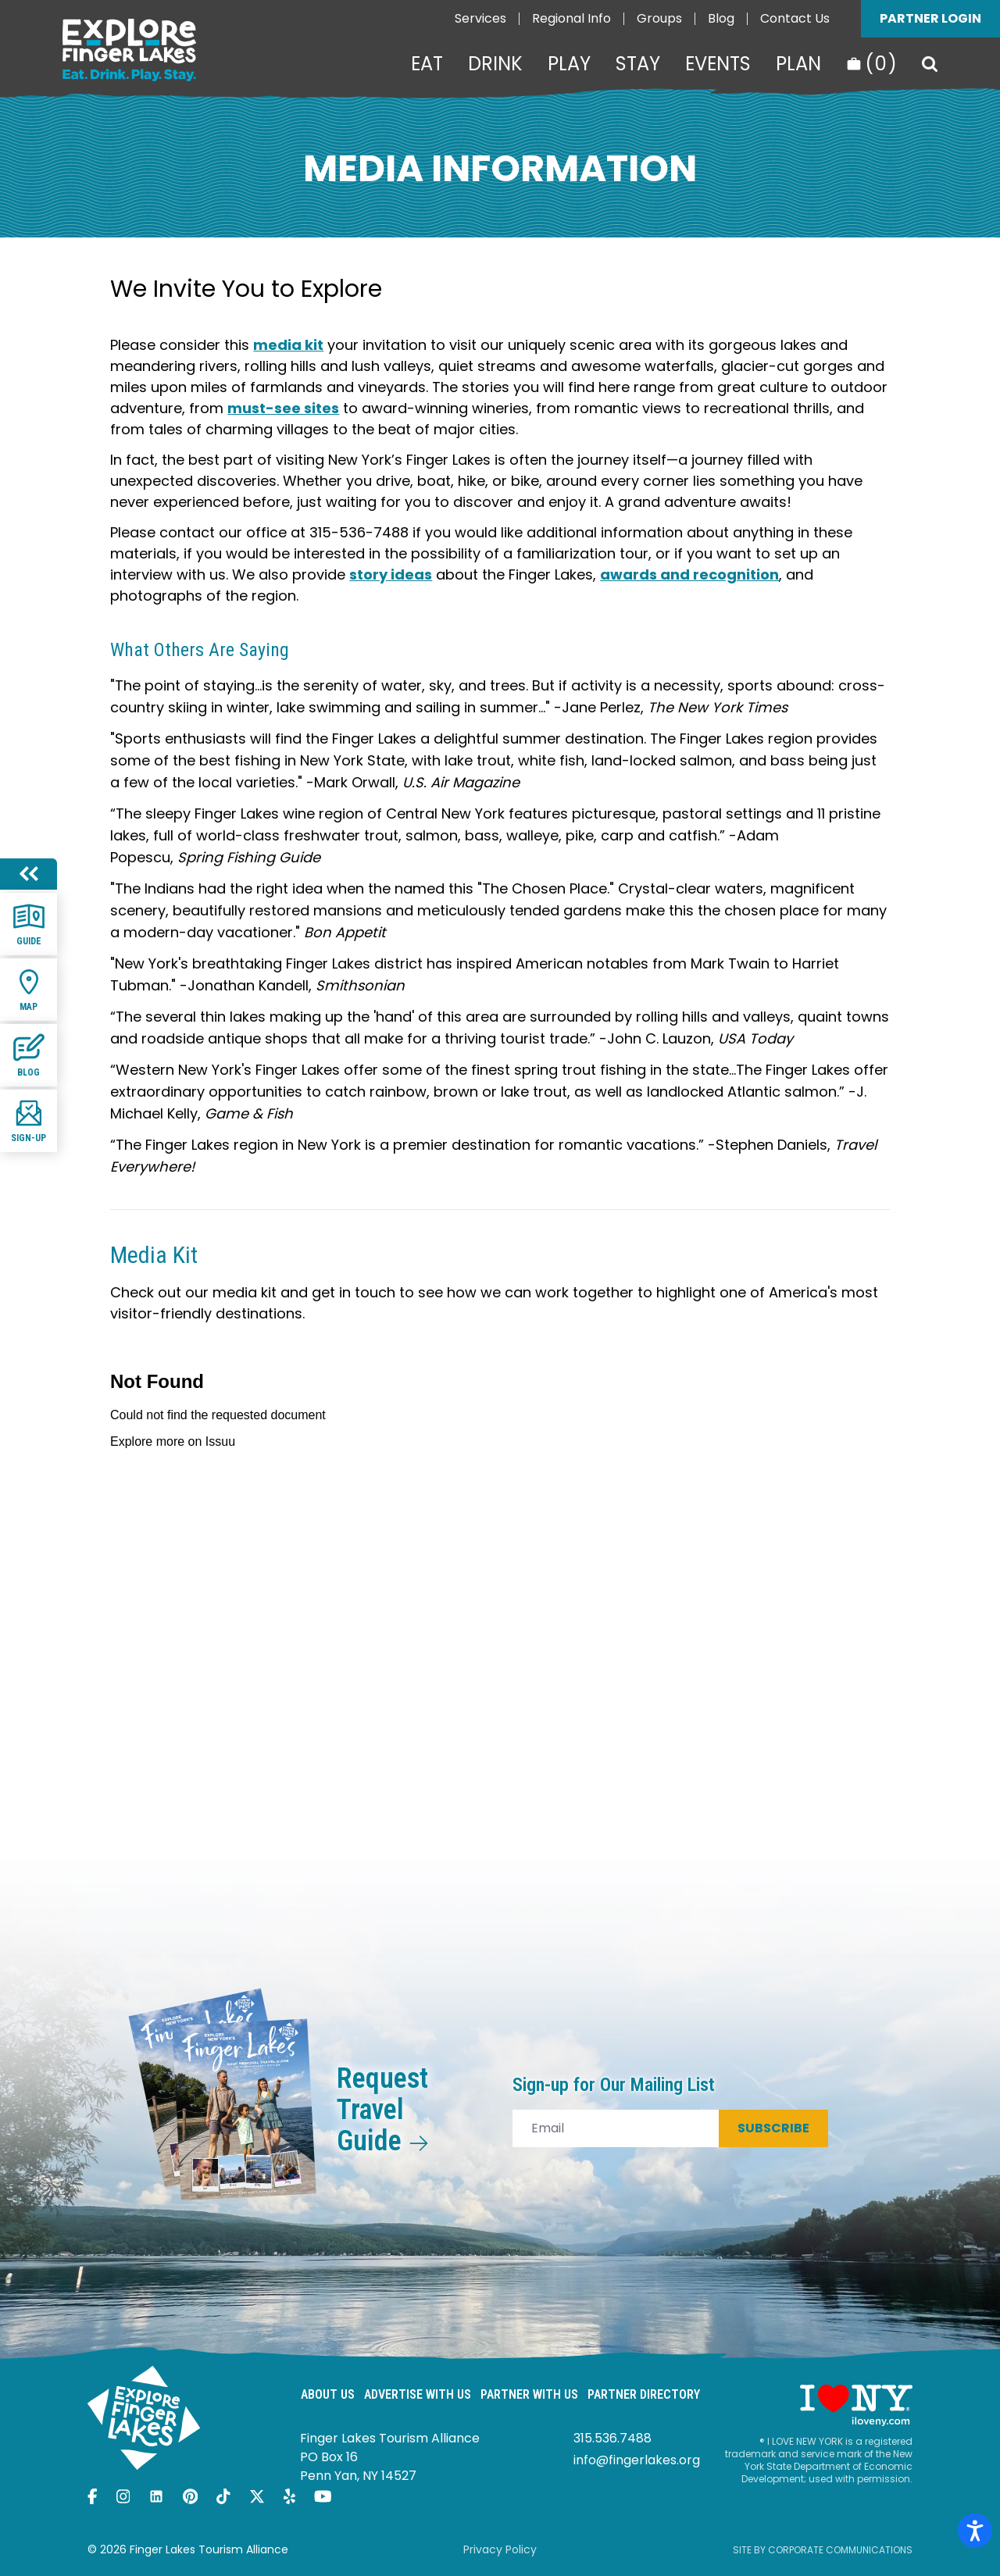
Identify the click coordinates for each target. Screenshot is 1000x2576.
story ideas (390, 574)
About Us (328, 2394)
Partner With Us (529, 2394)
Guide (29, 924)
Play (569, 64)
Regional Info (571, 18)
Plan (798, 64)
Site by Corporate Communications (822, 2549)
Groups (659, 18)
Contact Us (795, 18)
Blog (721, 18)
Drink (495, 64)
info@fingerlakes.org (636, 2460)
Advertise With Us (417, 2394)
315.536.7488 (612, 2438)
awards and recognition (689, 574)
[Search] (930, 64)
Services (480, 18)
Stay (638, 64)
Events (718, 64)
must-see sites (283, 408)
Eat (427, 64)
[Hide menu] (28, 873)
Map (29, 989)
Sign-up (28, 1120)
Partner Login (930, 18)
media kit (288, 345)
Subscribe (773, 2128)
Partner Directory (644, 2394)
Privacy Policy (500, 2549)
